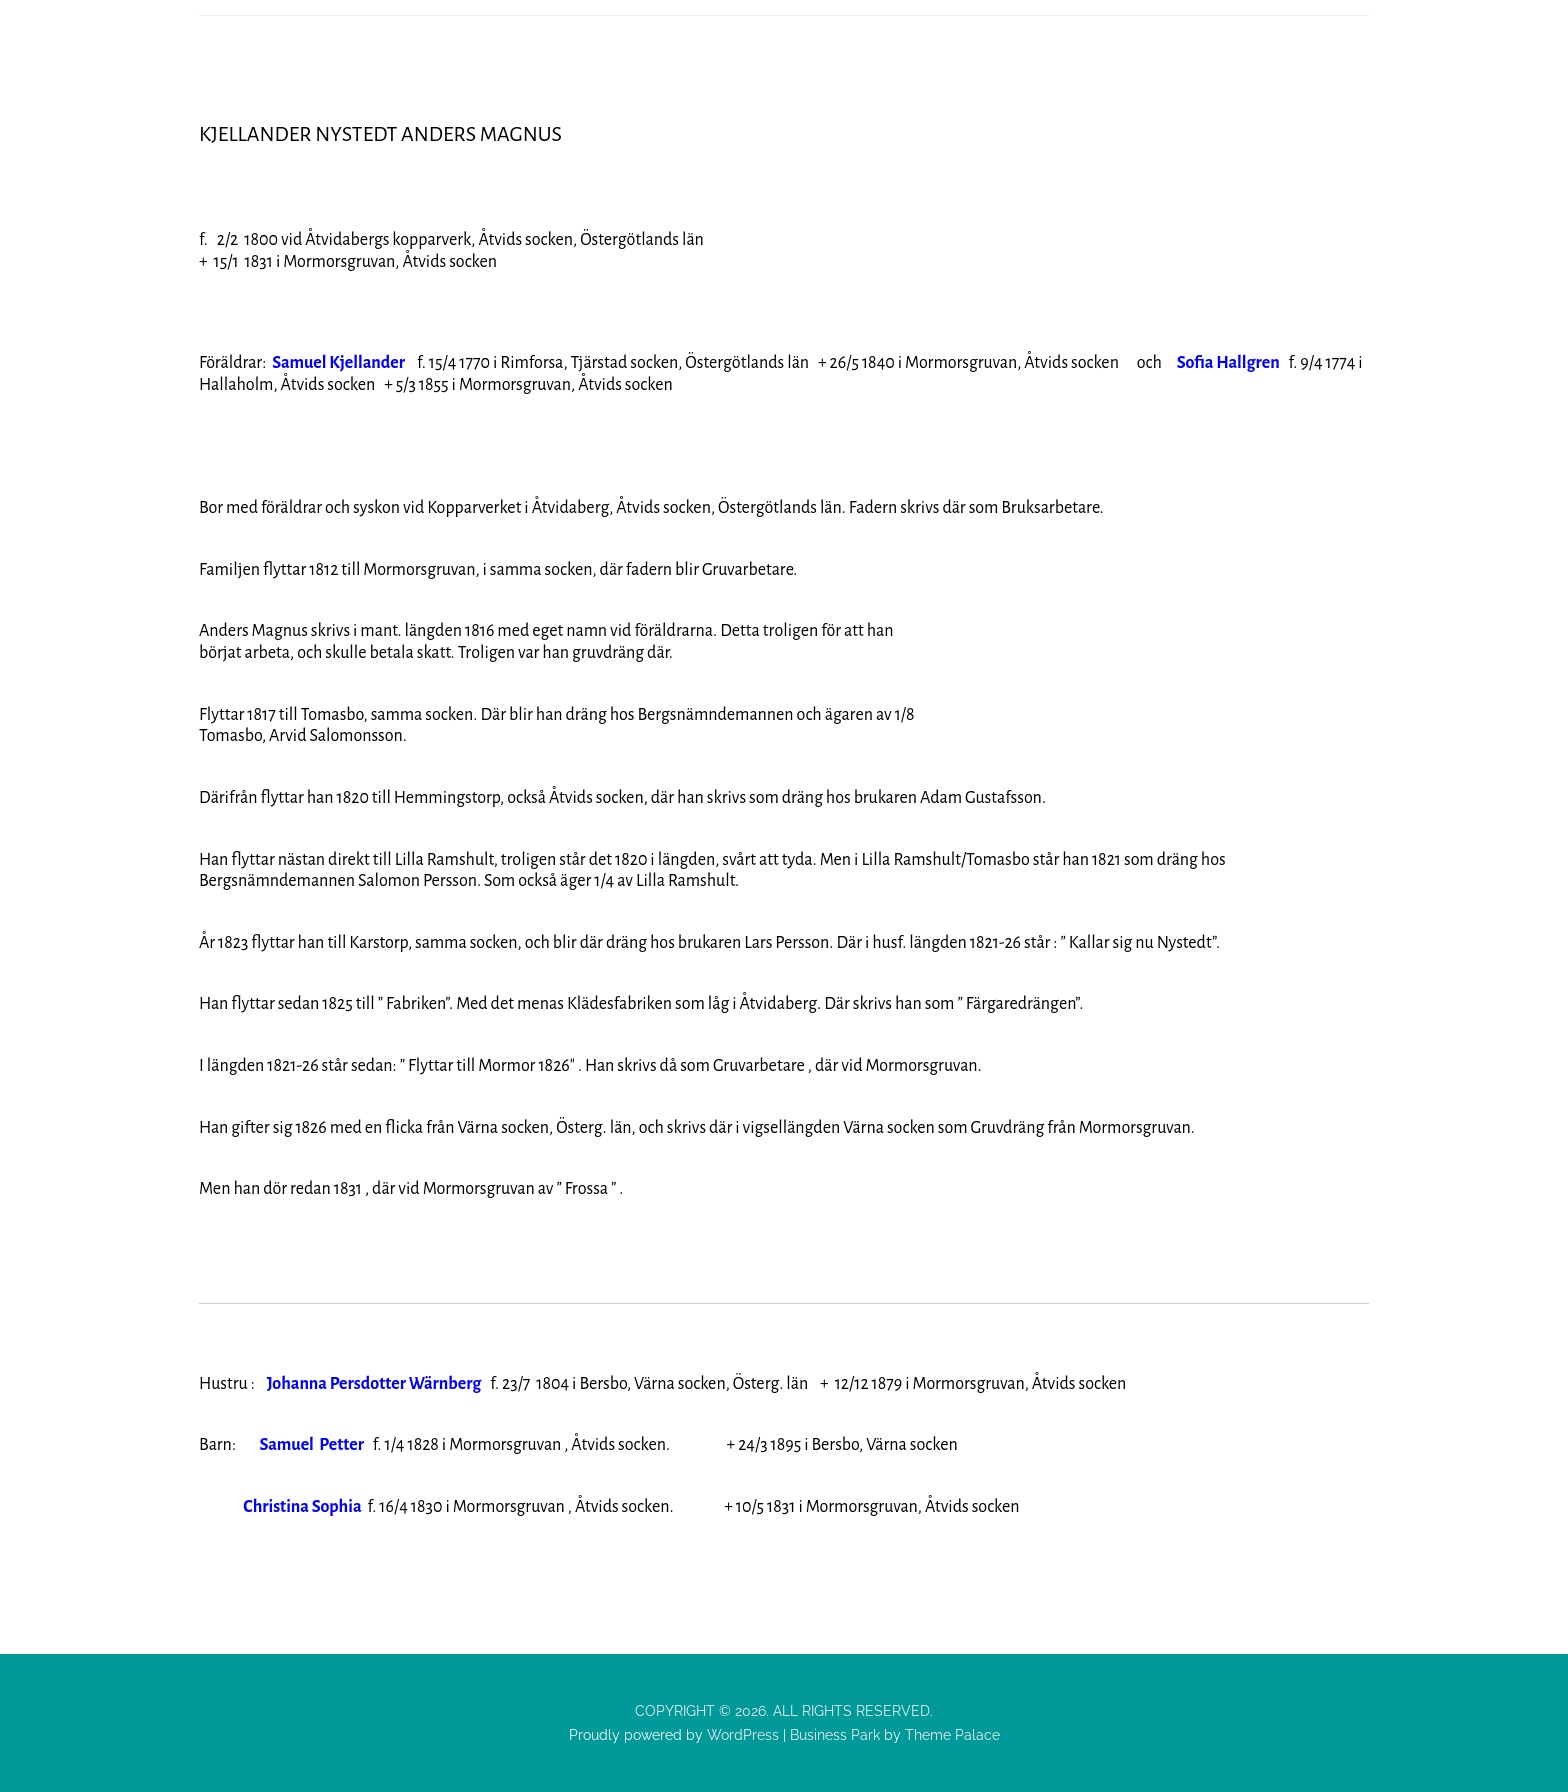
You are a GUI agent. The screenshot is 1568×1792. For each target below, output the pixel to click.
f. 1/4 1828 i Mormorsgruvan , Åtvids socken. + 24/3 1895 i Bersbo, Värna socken (609, 1445)
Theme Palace (952, 1735)
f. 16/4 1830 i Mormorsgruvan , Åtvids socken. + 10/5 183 (512, 1507)
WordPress (741, 1735)
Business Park (835, 1735)
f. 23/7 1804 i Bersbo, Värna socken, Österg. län (543, 1384)
